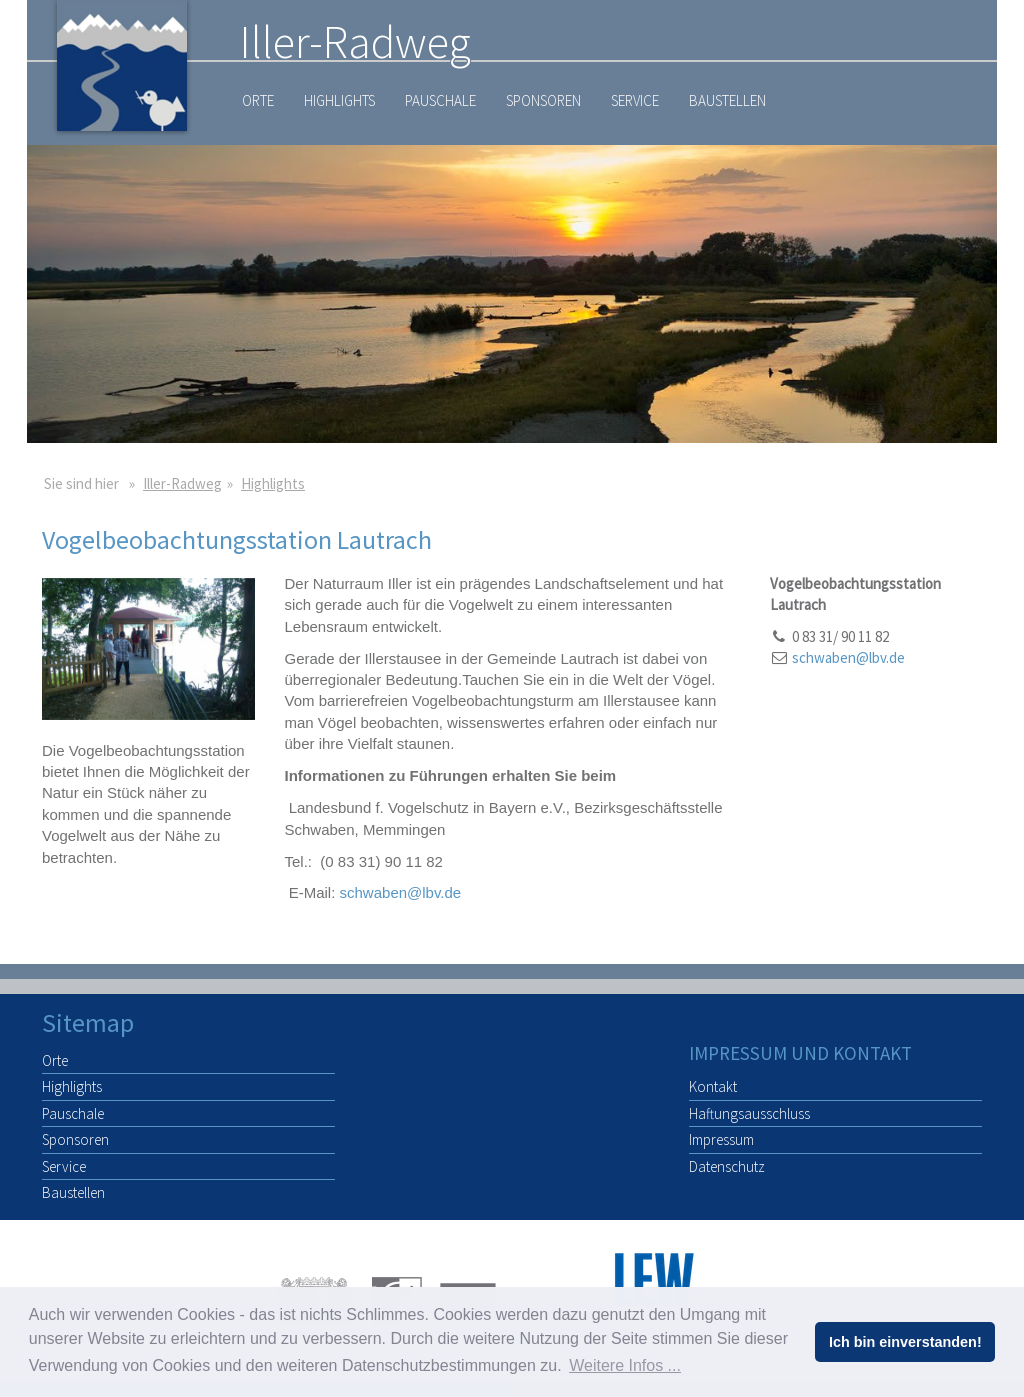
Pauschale (440, 100)
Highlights (339, 100)
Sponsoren (543, 100)
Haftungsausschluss (749, 1113)
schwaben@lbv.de (401, 892)
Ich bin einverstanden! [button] (905, 1342)
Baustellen (727, 100)
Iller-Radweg (182, 483)
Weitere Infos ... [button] (625, 1365)
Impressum (721, 1139)
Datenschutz (727, 1166)
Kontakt (713, 1086)
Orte (258, 100)
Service (635, 100)
